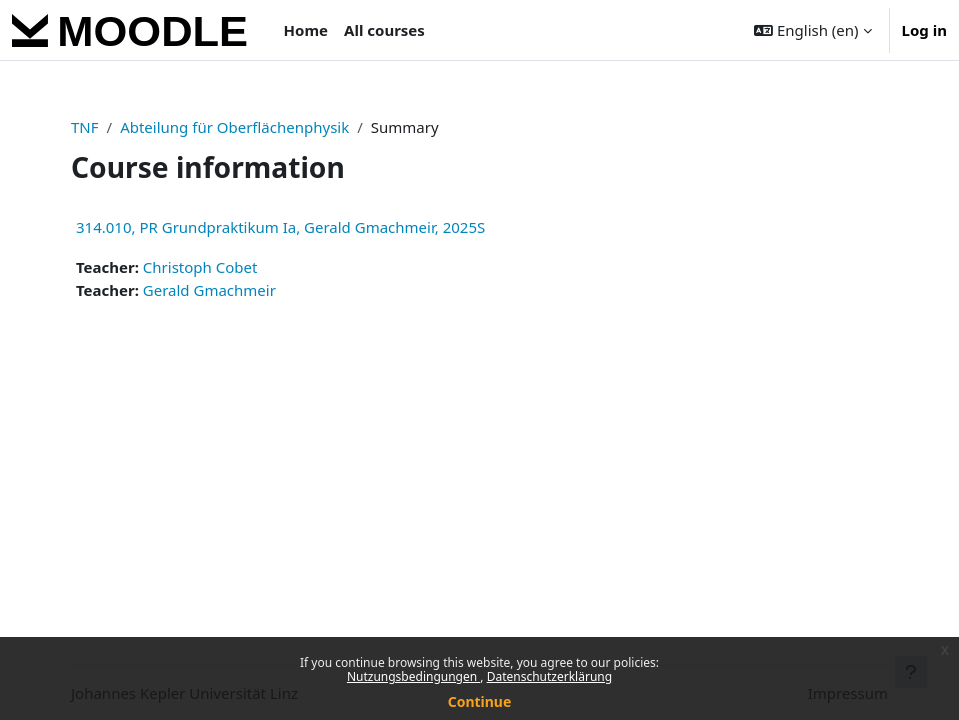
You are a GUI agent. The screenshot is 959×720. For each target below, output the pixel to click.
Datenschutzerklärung (549, 676)
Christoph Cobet (200, 267)
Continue (480, 701)
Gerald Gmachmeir (209, 290)
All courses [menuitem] (384, 30)
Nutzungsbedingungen (413, 676)
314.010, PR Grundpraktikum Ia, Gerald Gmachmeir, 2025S (280, 227)
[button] (812, 30)
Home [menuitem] (306, 30)
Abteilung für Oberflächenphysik (234, 127)
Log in (924, 30)
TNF (85, 127)
